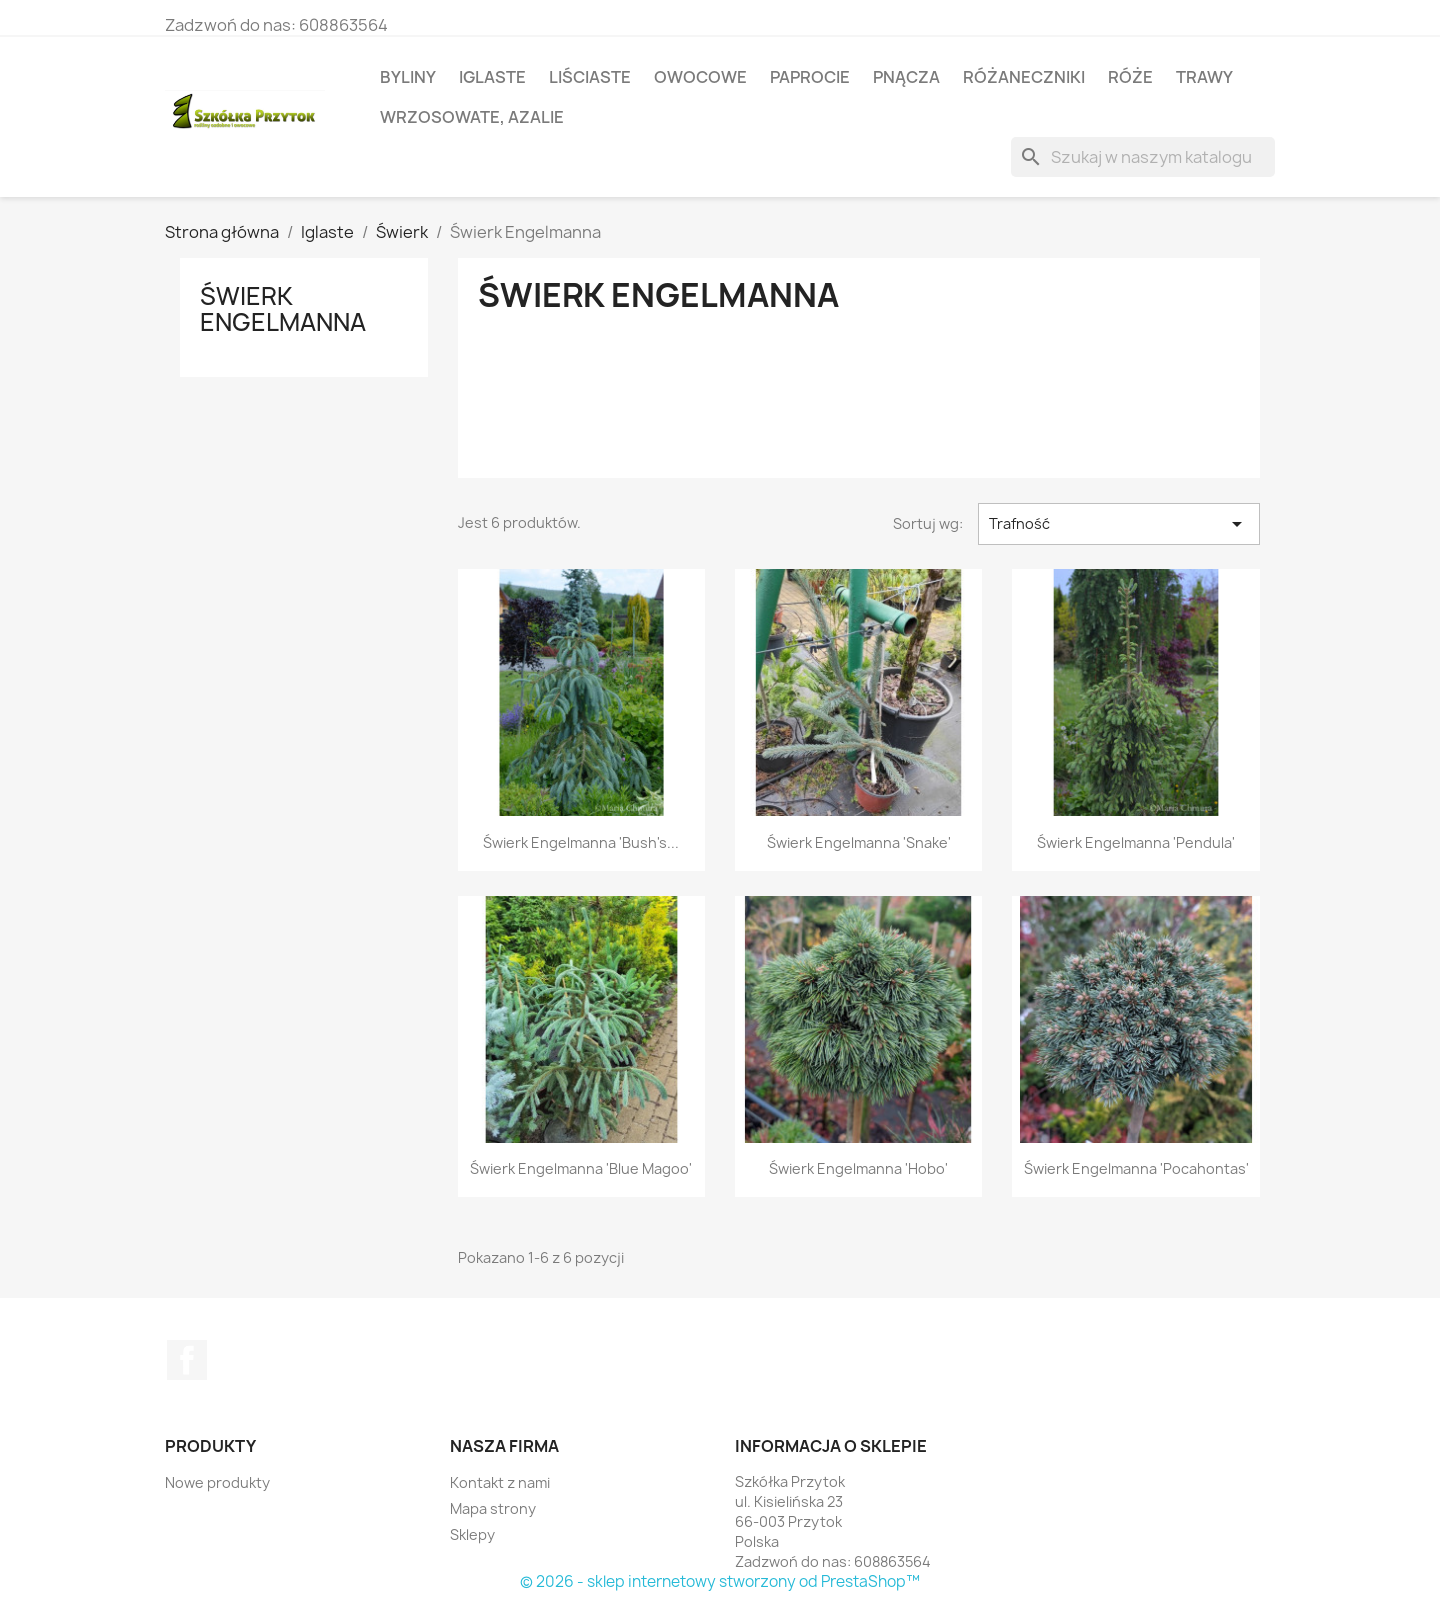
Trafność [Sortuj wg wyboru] (1119, 524)
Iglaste (492, 77)
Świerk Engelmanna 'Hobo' (858, 1168)
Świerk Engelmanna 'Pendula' (1136, 842)
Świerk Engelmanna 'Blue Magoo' (581, 1168)
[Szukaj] (1143, 157)
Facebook (187, 1360)
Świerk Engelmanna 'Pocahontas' (1136, 1168)
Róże (1130, 77)
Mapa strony (493, 1508)
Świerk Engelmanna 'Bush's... (581, 842)
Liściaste (590, 77)
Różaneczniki (1024, 77)
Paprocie (810, 77)
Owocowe (700, 77)
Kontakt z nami (500, 1482)
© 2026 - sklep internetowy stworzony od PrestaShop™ (720, 1581)
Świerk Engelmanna (283, 309)
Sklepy (472, 1534)
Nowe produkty (217, 1482)
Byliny (408, 77)
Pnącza (906, 77)
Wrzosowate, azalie (472, 117)
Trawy (1204, 77)
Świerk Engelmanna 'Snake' (859, 842)
